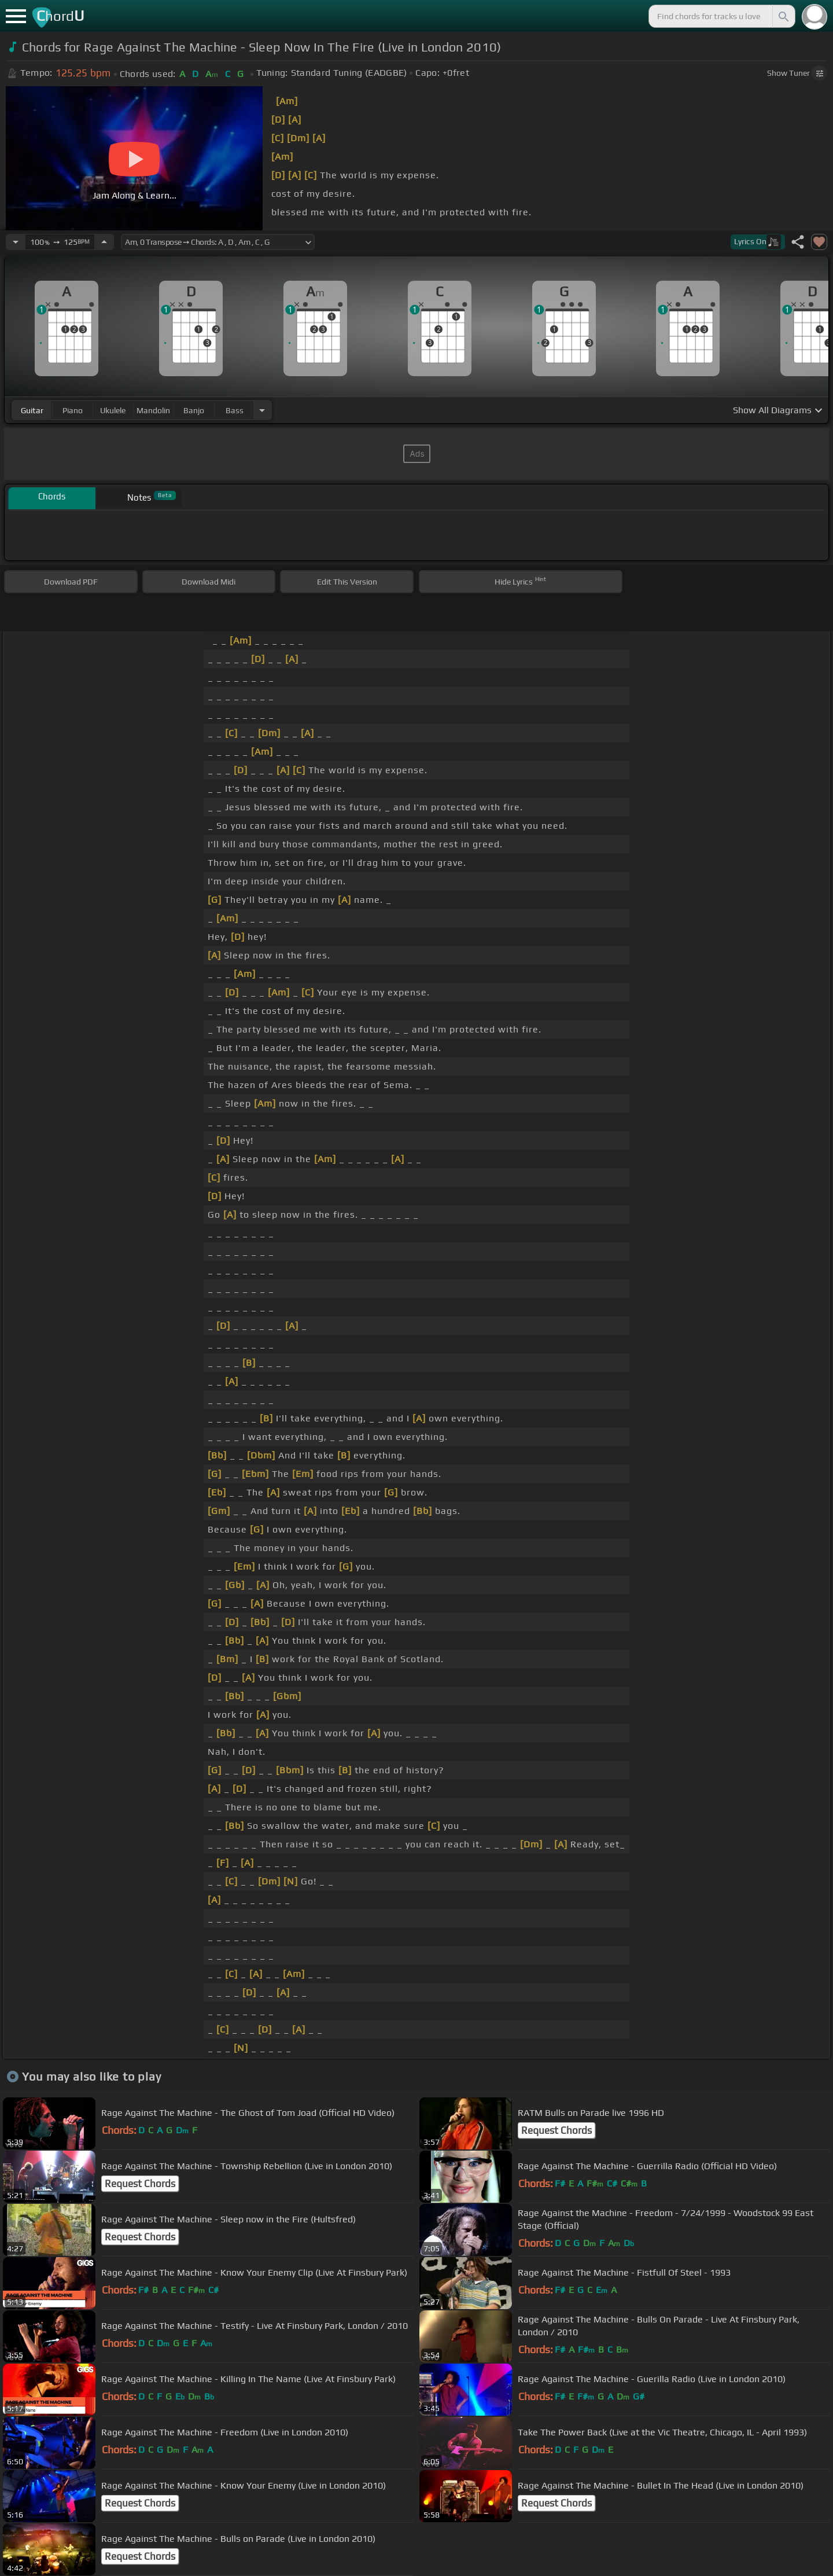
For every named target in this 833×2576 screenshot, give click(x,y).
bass (235, 410)
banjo (193, 410)
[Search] (782, 16)
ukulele (113, 410)
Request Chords (556, 2130)
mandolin (153, 410)
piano (72, 410)
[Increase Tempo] (104, 242)
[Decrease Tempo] (15, 242)
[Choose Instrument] (262, 410)
